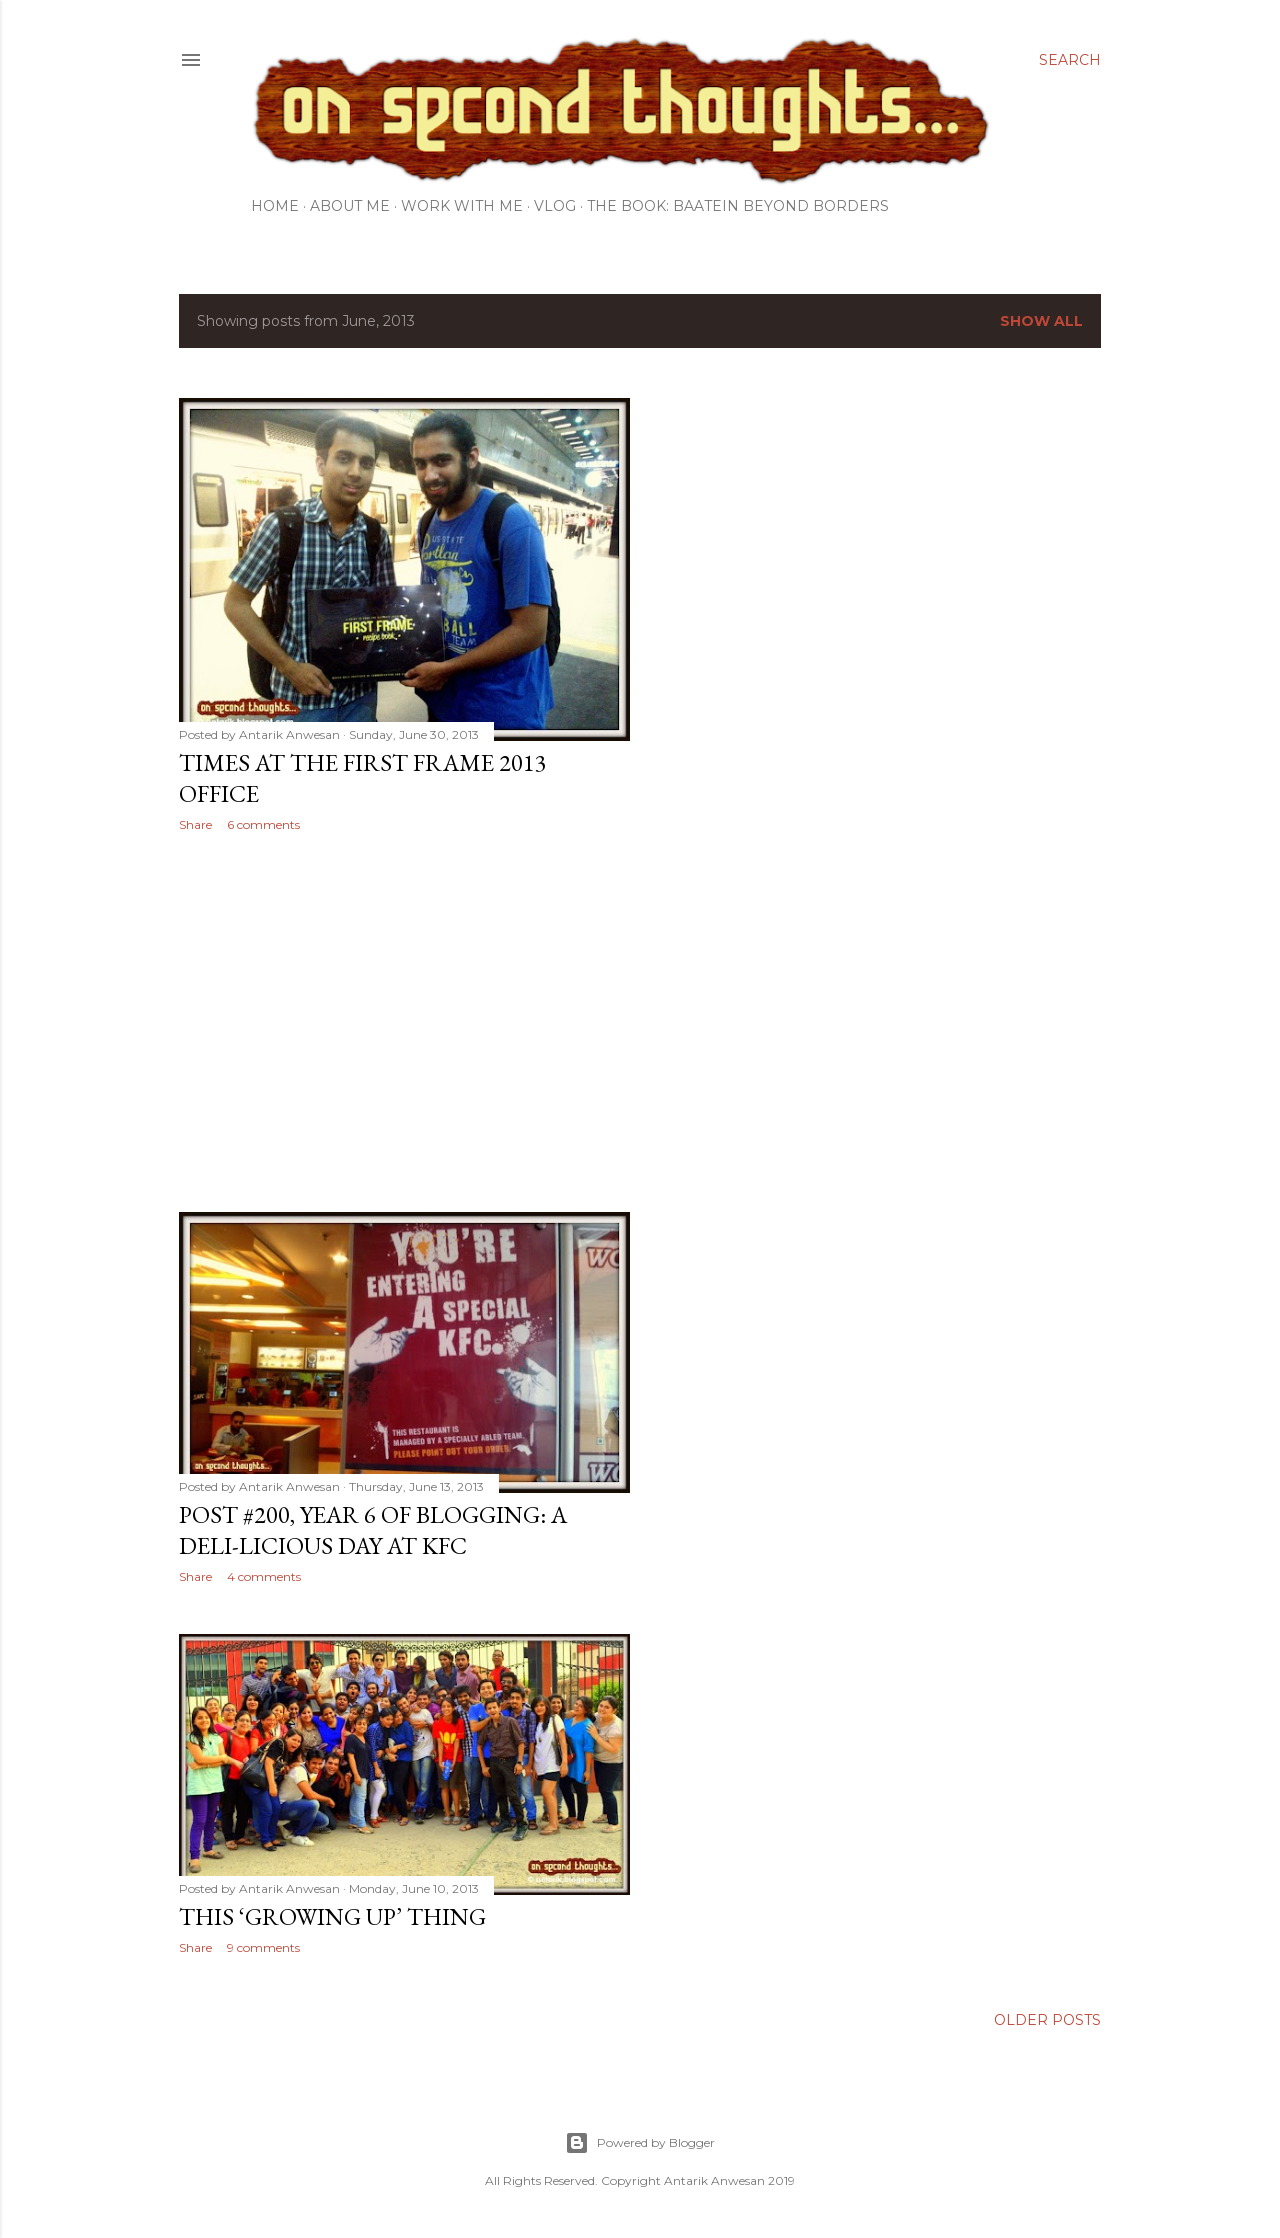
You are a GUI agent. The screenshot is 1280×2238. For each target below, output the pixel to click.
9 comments (263, 1947)
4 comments (264, 1576)
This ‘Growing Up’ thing (332, 1916)
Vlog (555, 206)
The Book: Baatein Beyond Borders (738, 206)
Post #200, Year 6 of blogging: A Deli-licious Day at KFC (373, 1530)
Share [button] (195, 824)
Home (275, 206)
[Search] (1070, 60)
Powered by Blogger (640, 2143)
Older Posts (1047, 2020)
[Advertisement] (404, 1022)
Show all (1041, 321)
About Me (350, 206)
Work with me (462, 206)
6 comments (263, 824)
